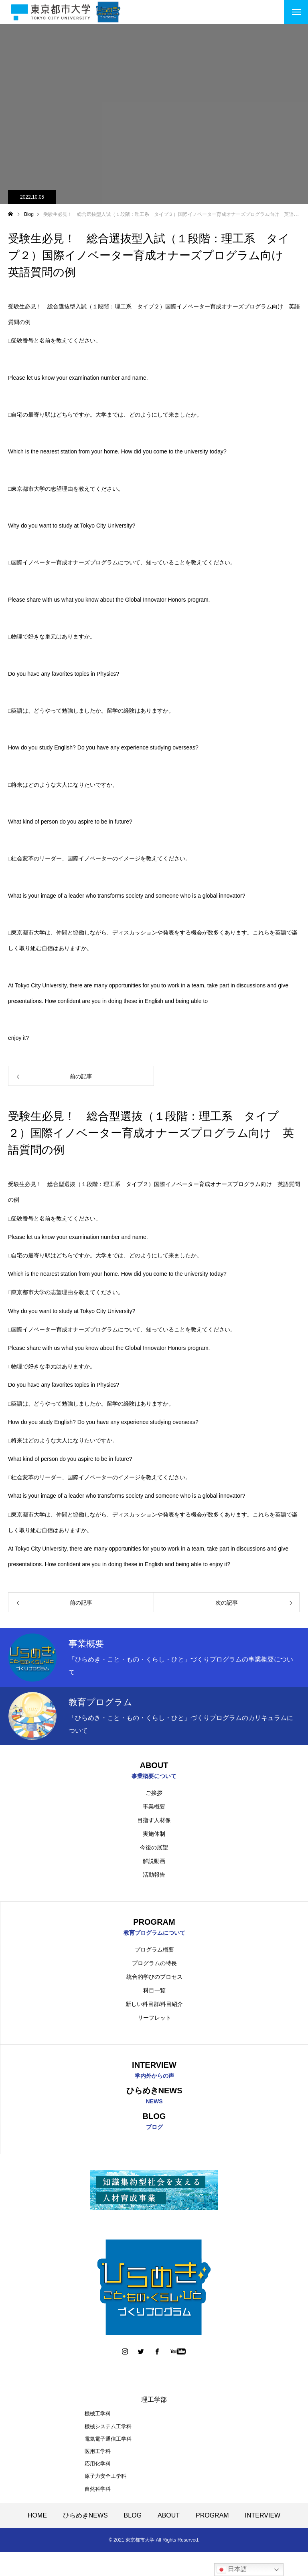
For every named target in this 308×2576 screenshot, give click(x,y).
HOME (37, 2519)
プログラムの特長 (154, 1965)
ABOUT (169, 2519)
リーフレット (154, 2019)
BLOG (133, 2519)
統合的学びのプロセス (154, 1978)
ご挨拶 (154, 1794)
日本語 (232, 2569)
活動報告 (154, 1875)
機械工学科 (98, 2418)
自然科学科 (98, 2493)
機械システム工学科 (108, 2430)
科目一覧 (154, 1992)
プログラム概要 (154, 1951)
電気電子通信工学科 (108, 2443)
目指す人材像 (154, 1821)
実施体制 (154, 1834)
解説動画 (154, 1862)
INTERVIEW (263, 2519)
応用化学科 (98, 2468)
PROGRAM (212, 2519)
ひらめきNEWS (85, 2519)
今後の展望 (154, 1848)
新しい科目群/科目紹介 (154, 2005)
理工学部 (154, 2403)
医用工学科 (98, 2455)
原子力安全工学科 (105, 2480)
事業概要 (154, 1807)
